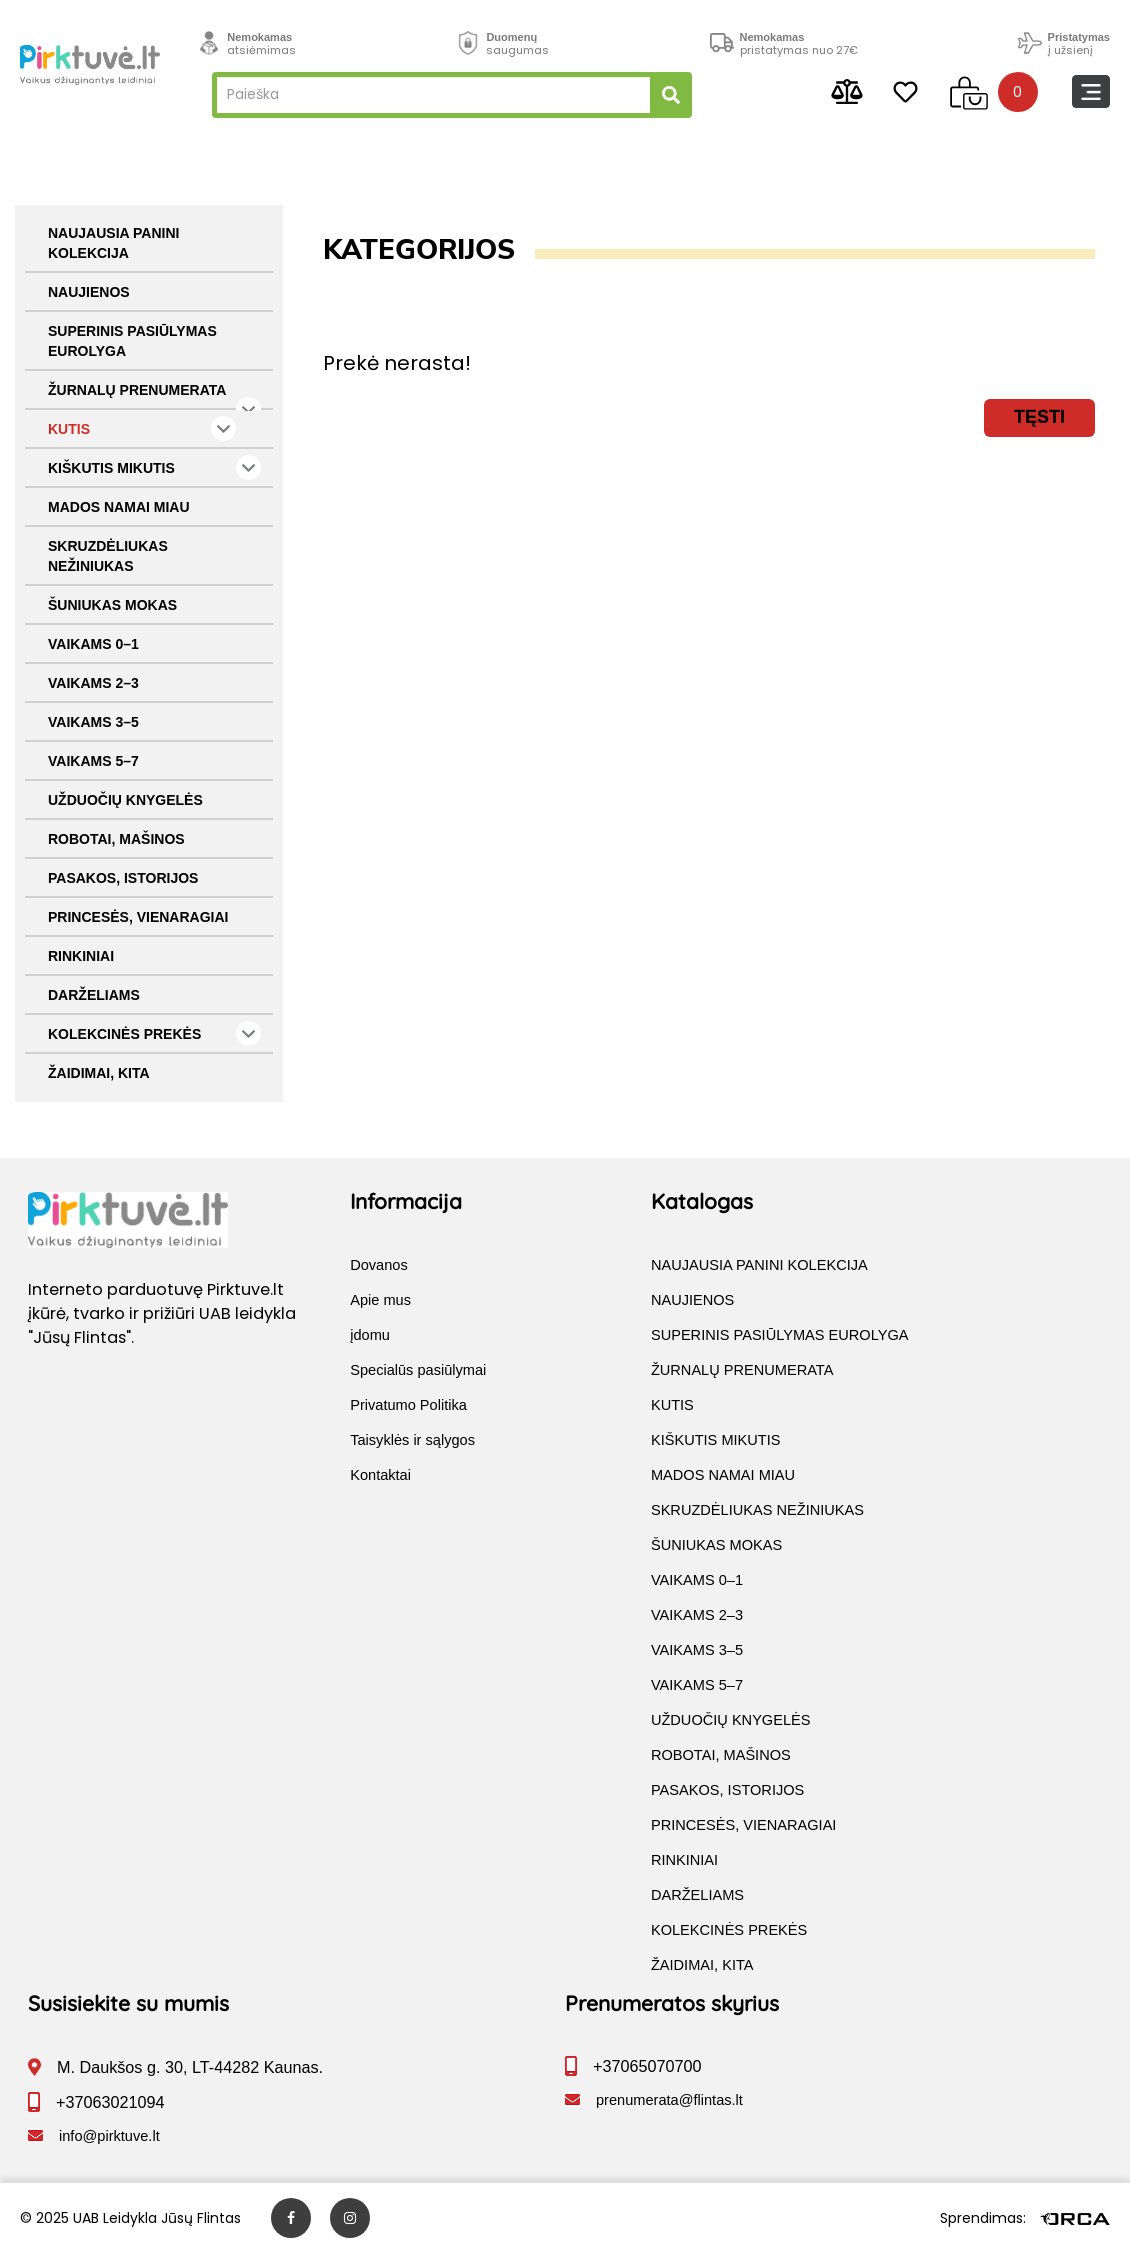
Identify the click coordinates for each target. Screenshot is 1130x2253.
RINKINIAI (81, 956)
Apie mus (380, 1300)
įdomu (370, 1335)
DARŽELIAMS (94, 995)
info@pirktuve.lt (109, 2136)
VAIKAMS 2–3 (93, 683)
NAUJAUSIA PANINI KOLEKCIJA (113, 243)
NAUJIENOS (89, 292)
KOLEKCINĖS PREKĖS (154, 1033)
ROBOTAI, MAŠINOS (116, 839)
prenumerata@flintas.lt (669, 2100)
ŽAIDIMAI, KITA (99, 1073)
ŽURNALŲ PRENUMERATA (154, 396)
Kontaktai (380, 1475)
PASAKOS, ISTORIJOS (123, 878)
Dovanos (379, 1265)
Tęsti (1039, 417)
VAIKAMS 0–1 (93, 644)
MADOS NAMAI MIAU (119, 507)
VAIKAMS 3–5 (93, 722)
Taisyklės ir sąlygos (412, 1440)
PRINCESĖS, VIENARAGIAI (138, 917)
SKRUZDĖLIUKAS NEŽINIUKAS (108, 556)
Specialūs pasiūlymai (418, 1370)
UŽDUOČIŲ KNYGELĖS (125, 800)
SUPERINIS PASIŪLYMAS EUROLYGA (132, 341)
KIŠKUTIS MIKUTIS (154, 467)
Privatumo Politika (408, 1405)
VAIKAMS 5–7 (93, 761)
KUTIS (142, 428)
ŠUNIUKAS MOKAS (112, 605)
